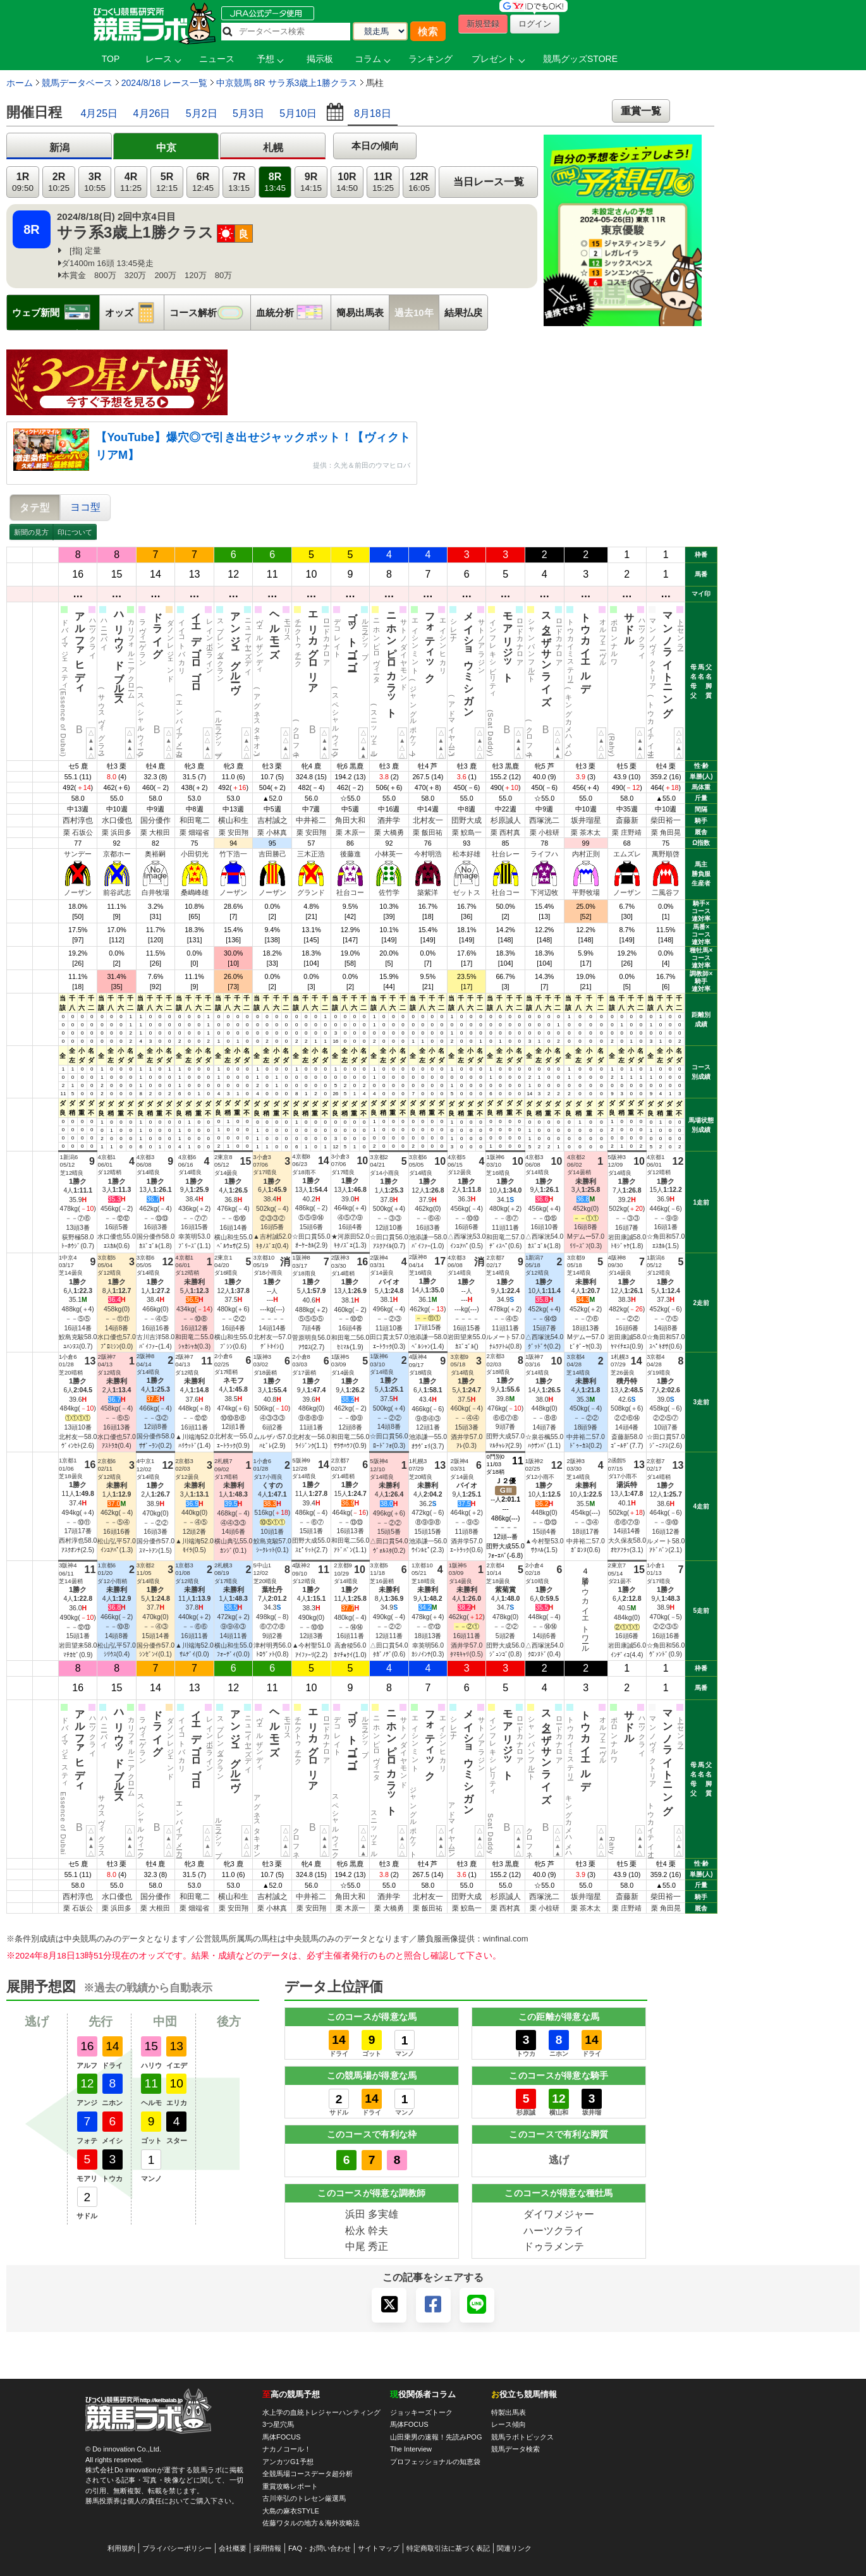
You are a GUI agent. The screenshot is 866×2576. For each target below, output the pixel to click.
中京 (166, 147)
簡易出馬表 (360, 312)
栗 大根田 (155, 832)
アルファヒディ (80, 647)
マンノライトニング (667, 658)
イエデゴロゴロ (196, 646)
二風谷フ (666, 892)
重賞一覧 (641, 111)
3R (95, 182)
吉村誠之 (272, 820)
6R (203, 182)
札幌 (273, 147)
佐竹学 (389, 892)
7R (239, 182)
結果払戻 (463, 312)
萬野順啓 (666, 854)
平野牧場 (586, 892)
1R (23, 182)
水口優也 (117, 820)
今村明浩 (428, 854)
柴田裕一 (665, 820)
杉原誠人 (506, 820)
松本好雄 (466, 854)
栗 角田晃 (666, 832)
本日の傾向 (375, 145)
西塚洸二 (544, 820)
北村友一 (428, 820)
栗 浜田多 (116, 832)
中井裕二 (311, 820)
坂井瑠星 (586, 820)
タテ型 (35, 507)
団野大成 (466, 820)
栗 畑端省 (194, 832)
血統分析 (293, 312)
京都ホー (117, 854)
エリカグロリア (313, 646)
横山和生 (233, 820)
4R (131, 182)
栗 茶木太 (586, 832)
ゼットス (466, 892)
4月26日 (152, 113)
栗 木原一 (350, 832)
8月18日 (372, 113)
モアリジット (508, 641)
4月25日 (99, 113)
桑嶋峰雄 (195, 892)
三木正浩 (311, 854)
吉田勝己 (272, 854)
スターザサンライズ (546, 653)
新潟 (59, 147)
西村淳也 (78, 820)
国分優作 (155, 820)
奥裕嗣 (155, 854)
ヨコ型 (85, 507)
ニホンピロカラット (391, 659)
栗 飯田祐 (427, 832)
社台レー (506, 854)
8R (275, 182)
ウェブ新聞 (55, 312)
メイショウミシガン (468, 659)
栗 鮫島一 (467, 832)
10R (347, 182)
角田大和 (350, 820)
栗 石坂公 (78, 832)
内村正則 (586, 854)
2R (59, 182)
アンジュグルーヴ (235, 647)
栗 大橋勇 (389, 832)
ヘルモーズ (274, 629)
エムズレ (627, 854)
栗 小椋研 (544, 832)
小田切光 (195, 854)
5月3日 (248, 113)
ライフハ (544, 854)
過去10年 (414, 312)
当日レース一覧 (488, 181)
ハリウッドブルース (119, 653)
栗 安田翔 (233, 832)
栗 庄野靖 (627, 832)
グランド (311, 892)
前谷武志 (117, 892)
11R (383, 182)
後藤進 (350, 854)
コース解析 (209, 312)
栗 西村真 (505, 832)
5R (167, 182)
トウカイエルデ (585, 646)
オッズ (134, 312)
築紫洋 (427, 892)
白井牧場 (155, 892)
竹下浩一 (233, 854)
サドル (629, 623)
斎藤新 (627, 820)
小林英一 (389, 854)
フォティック (430, 641)
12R (419, 182)
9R (311, 182)
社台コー (350, 892)
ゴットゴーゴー (352, 635)
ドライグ (157, 629)
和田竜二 (195, 820)
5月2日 (201, 113)
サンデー (78, 854)
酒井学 (388, 820)
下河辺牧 (544, 892)
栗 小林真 (272, 832)
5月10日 (298, 113)
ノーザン (78, 892)
